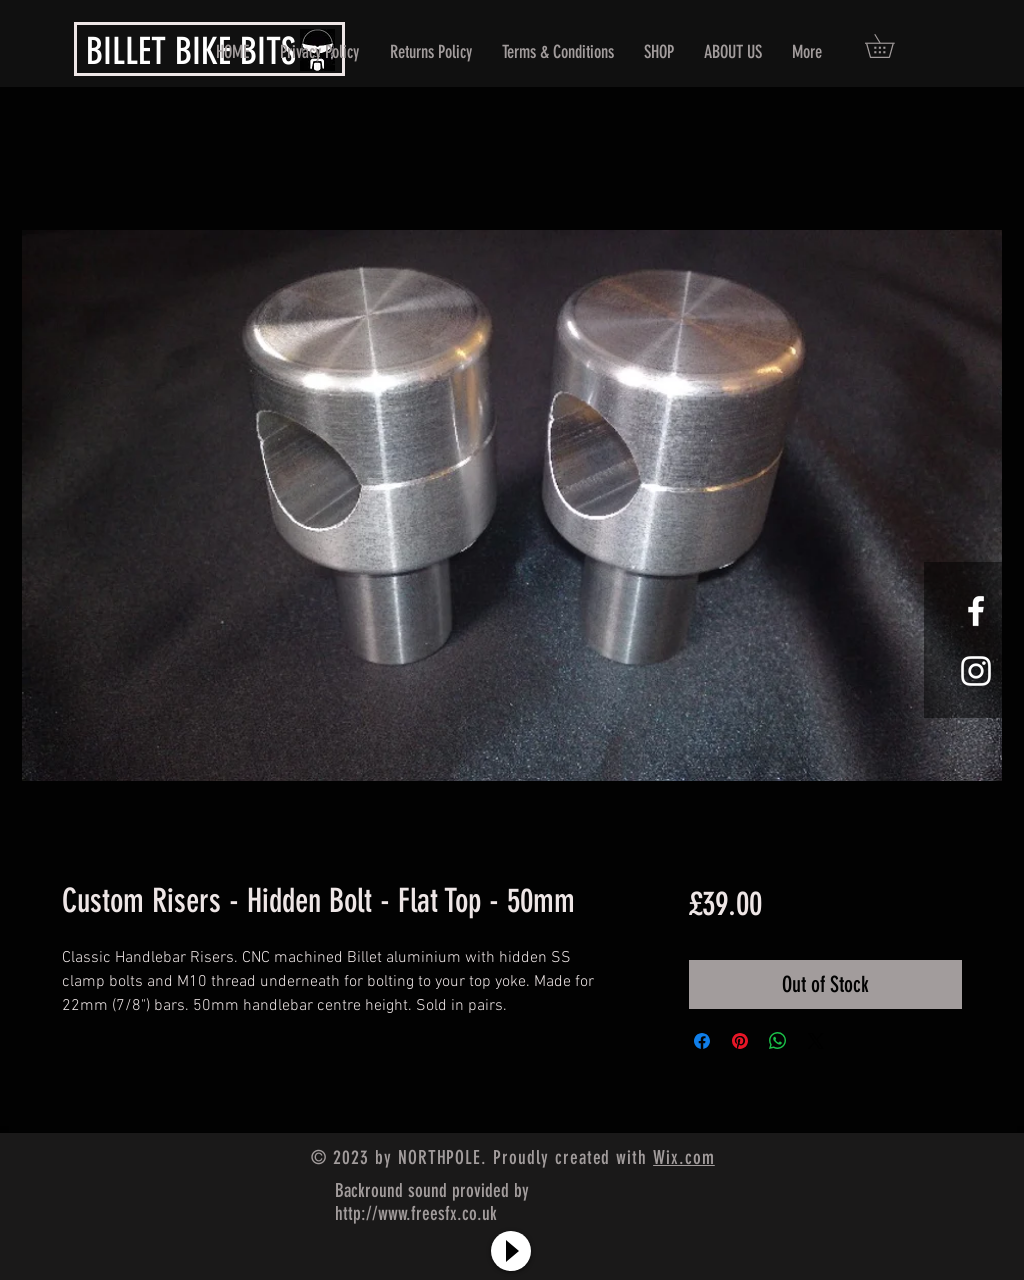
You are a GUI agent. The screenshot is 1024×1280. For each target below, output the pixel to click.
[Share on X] (816, 1041)
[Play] (511, 1251)
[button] (891, 46)
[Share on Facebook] (702, 1041)
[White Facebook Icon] (976, 611)
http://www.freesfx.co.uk (416, 1213)
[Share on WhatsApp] (778, 1041)
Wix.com (684, 1157)
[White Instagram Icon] (976, 671)
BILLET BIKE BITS (191, 51)
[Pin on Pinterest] (740, 1041)
